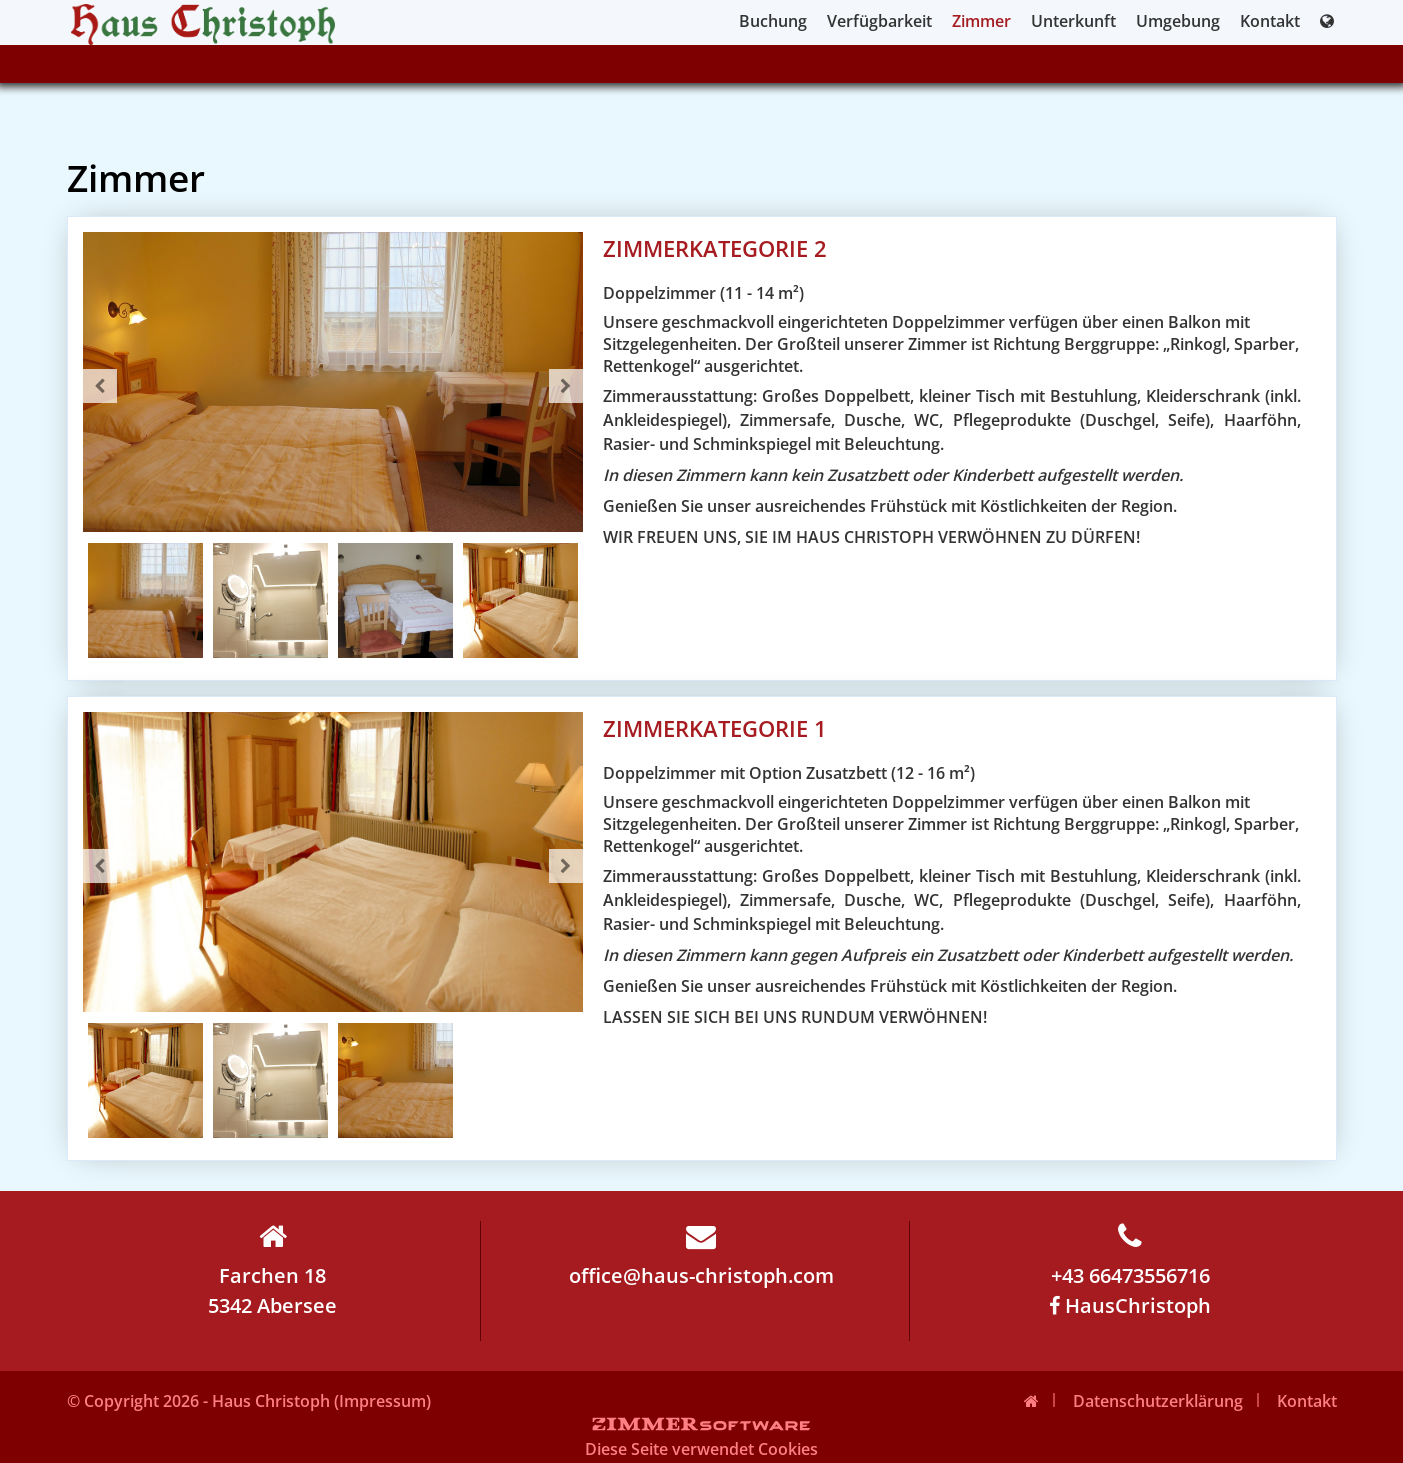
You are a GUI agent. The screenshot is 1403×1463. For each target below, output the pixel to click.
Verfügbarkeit (879, 21)
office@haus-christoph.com (701, 1255)
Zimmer (981, 21)
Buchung (773, 21)
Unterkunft (1073, 21)
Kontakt (1270, 21)
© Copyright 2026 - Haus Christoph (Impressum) (249, 1401)
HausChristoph (1130, 1305)
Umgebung (1178, 21)
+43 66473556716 (1130, 1255)
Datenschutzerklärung (1158, 1401)
